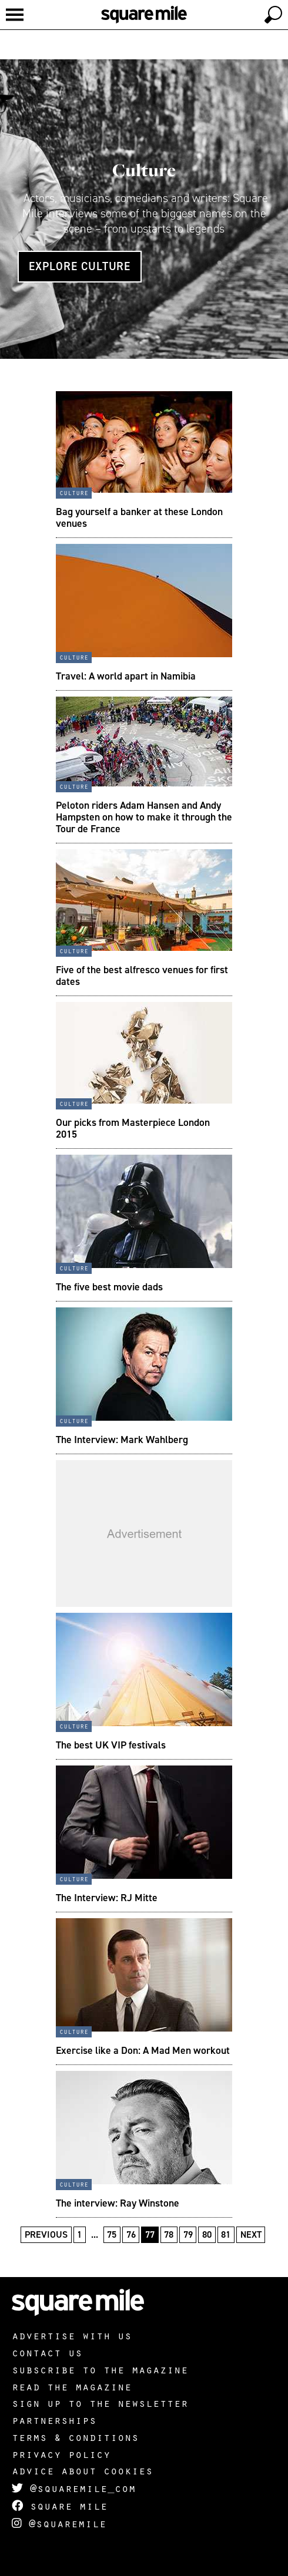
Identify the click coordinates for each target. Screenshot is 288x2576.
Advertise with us (72, 2335)
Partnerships (54, 2419)
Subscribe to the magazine (100, 2369)
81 (225, 2234)
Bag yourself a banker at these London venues (139, 517)
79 (188, 2234)
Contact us (47, 2352)
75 (111, 2234)
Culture (144, 170)
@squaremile (59, 2523)
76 (131, 2234)
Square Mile (60, 2505)
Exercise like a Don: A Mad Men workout (143, 2050)
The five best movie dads (109, 1287)
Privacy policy (61, 2453)
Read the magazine (72, 2386)
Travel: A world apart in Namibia (126, 676)
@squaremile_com (74, 2488)
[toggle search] (273, 14)
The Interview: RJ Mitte (107, 1898)
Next (251, 2234)
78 (168, 2234)
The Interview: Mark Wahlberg (122, 1439)
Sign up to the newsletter (100, 2402)
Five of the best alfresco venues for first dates (142, 975)
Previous (46, 2234)
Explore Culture (79, 266)
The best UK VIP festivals (111, 1745)
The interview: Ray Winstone (117, 2203)
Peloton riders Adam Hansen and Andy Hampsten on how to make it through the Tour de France (144, 817)
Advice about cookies (82, 2470)
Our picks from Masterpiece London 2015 (133, 1128)
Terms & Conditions (75, 2436)
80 (207, 2234)
